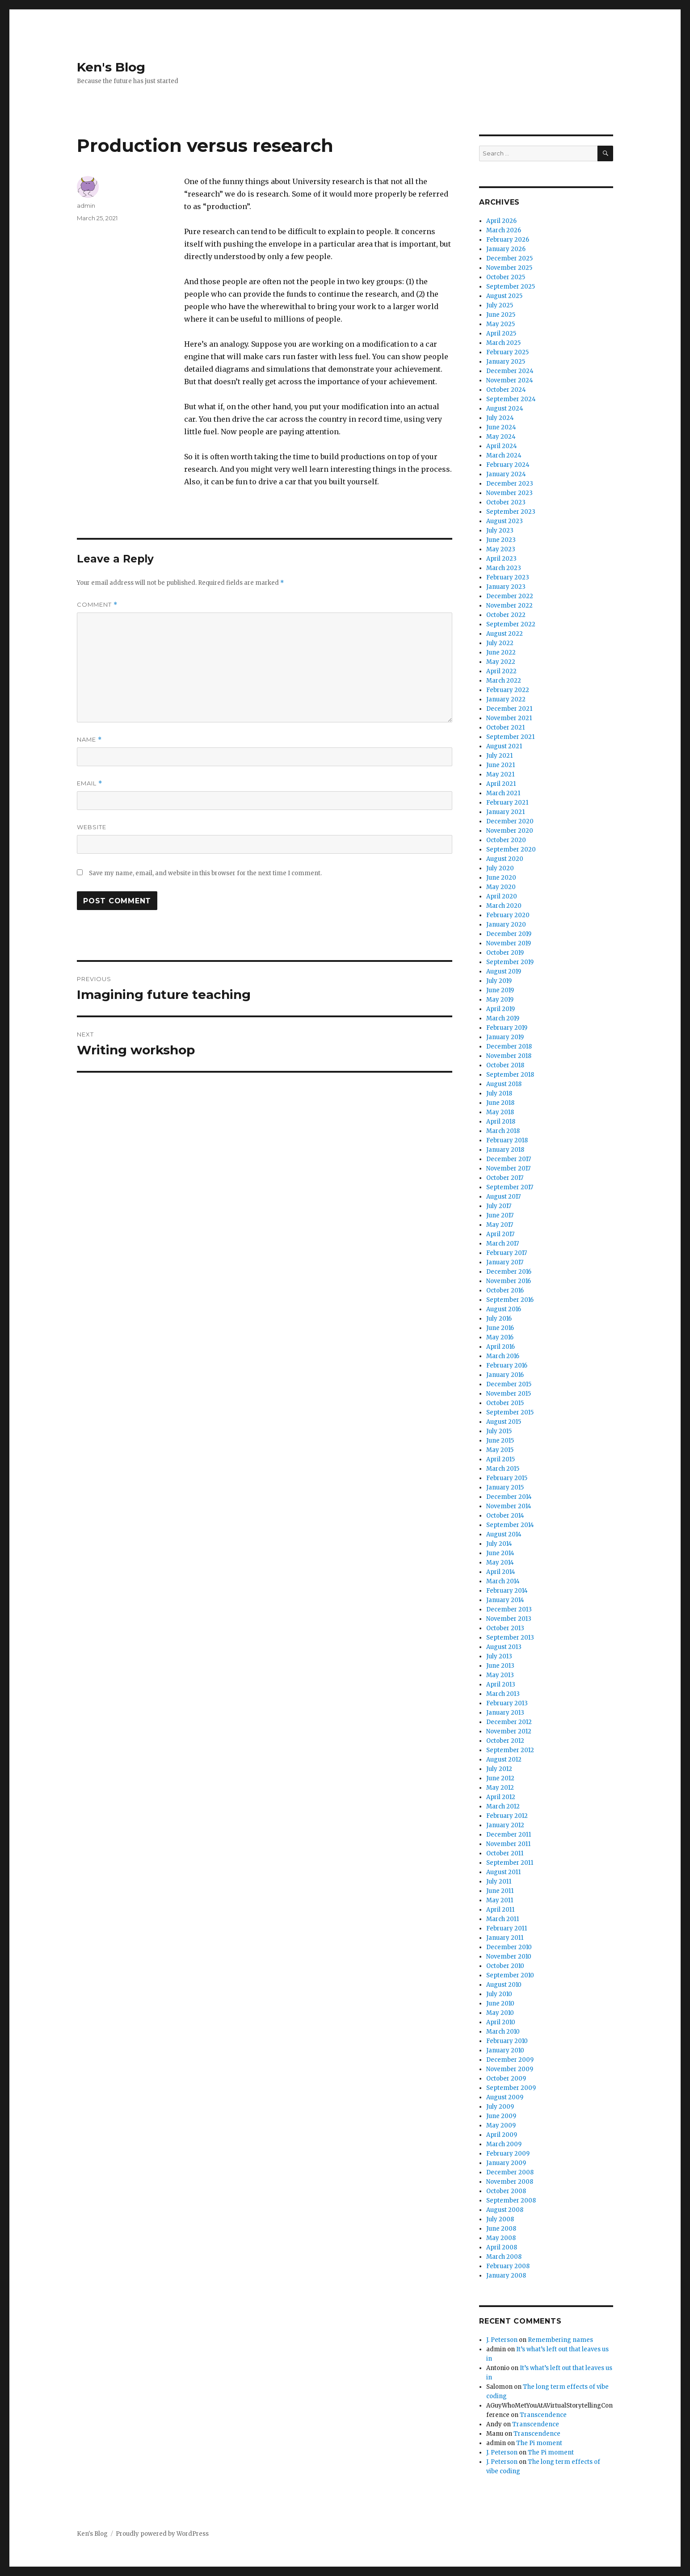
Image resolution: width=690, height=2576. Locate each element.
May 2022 (500, 662)
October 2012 (505, 1741)
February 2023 (507, 577)
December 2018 (509, 1046)
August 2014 (504, 1534)
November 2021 (509, 718)
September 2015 (510, 1412)
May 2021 (500, 774)
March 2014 (503, 1581)
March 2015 (502, 1469)
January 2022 (506, 699)
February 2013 (507, 1703)
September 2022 (510, 624)
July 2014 (499, 1544)
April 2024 (501, 446)
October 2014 (505, 1515)
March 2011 (502, 1919)
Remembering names (560, 2340)
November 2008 (509, 2182)
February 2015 (506, 1478)
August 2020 (504, 859)
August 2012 (504, 1759)
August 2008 (504, 2210)
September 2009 (511, 2088)
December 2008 (510, 2172)
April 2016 (500, 1347)
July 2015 (499, 1431)
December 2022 (509, 596)
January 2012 (505, 1825)
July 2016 (499, 1318)
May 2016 (499, 1337)
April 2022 (501, 671)
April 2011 (500, 1909)
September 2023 (510, 512)
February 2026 (507, 239)
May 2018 (500, 1112)
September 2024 (511, 399)
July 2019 (499, 981)
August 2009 (504, 2097)
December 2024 (510, 371)
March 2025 (503, 343)
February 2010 (507, 2041)
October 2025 (505, 277)
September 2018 (510, 1074)
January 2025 (505, 361)
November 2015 (508, 1393)
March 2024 (504, 455)
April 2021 (501, 784)
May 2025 (500, 324)
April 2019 (500, 1009)
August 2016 (503, 1309)
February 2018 (507, 1140)
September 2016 (510, 1300)
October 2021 (505, 727)
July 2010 (499, 1994)
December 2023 (509, 483)
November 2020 (509, 831)
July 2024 (500, 418)
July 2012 (499, 1769)
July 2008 (500, 2219)
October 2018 (505, 1065)
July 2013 (499, 1656)
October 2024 (506, 390)
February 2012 (507, 1816)
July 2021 (499, 755)
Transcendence (543, 2415)
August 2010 (504, 1985)
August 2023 (504, 521)
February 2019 (506, 1028)
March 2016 (502, 1356)
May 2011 (499, 1900)
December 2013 (509, 1609)
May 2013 (500, 1675)
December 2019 (508, 934)
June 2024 (501, 427)
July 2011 (498, 1881)
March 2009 (504, 2144)
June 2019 (500, 990)
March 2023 (503, 568)
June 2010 (500, 2003)
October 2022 (506, 615)
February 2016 (506, 1365)
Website (91, 827)
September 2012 (510, 1750)
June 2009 (501, 2116)
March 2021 (503, 793)
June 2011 (499, 1891)
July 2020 (500, 868)
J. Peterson (502, 2340)
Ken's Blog (111, 67)
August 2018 (504, 1084)
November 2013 (508, 1619)
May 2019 (499, 999)
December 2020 (510, 821)
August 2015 (503, 1422)
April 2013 (500, 1684)
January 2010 (505, 2050)
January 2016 (505, 1375)
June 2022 (501, 652)
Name (89, 739)
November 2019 (508, 943)
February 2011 (506, 1928)
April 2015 (500, 1459)
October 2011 (504, 1853)
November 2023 (509, 493)
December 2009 (510, 2060)
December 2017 (508, 1159)
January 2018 (505, 1150)
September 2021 (510, 737)
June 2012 (500, 1778)
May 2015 (499, 1450)
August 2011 (503, 1872)
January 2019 (505, 1037)
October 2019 (505, 953)
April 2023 (501, 558)
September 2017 (509, 1187)
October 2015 (505, 1403)
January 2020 (506, 924)
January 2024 (506, 474)
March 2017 (502, 1243)
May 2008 (501, 2238)
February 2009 (508, 2153)
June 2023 (501, 540)
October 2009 (506, 2078)
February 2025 (507, 352)
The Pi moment (539, 2443)
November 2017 (508, 1168)
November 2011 (508, 1844)
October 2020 (506, 840)
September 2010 (510, 1975)
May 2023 (500, 549)
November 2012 (508, 1731)
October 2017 (504, 1178)
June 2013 (500, 1666)
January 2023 (506, 587)
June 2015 (500, 1440)
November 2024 (509, 380)
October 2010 (505, 1966)
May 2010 (500, 2013)
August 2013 (504, 1647)
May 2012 (500, 1787)
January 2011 (504, 1938)
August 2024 (504, 408)
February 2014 (507, 1590)
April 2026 (501, 221)
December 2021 (509, 709)
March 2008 (504, 2257)
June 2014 (500, 1553)
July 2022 (499, 643)
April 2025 (501, 333)
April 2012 (500, 1797)
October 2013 (505, 1628)
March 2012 (503, 1806)
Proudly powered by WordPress (162, 2534)
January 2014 (505, 1600)
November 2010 (508, 1956)
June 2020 (501, 877)
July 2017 (498, 1206)
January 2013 (505, 1712)
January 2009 (506, 2163)
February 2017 (506, 1253)
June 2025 (500, 315)
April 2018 (500, 1121)
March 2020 (504, 906)
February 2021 (507, 802)
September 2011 (509, 1863)
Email (89, 783)
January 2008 (506, 2275)
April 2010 (500, 2022)
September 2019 (510, 962)
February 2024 (508, 465)
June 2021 (500, 765)
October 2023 (506, 502)
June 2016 (500, 1328)
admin (86, 205)
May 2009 (501, 2125)
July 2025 (499, 305)
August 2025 (504, 296)
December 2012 (509, 1722)
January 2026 (506, 249)
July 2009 (500, 2106)
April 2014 (500, 1572)
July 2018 (499, 1093)
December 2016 (508, 1271)
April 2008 (501, 2247)
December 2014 (509, 1497)
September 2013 (510, 1637)
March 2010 (503, 2031)
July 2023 (499, 530)
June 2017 (499, 1215)
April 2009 (501, 2135)
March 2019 (502, 1018)
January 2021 (505, 812)
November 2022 (509, 605)
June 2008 (501, 2228)
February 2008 (508, 2266)
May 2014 (500, 1562)
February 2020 (508, 915)
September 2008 (511, 2200)
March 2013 (503, 1694)
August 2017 (503, 1196)
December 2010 (509, 1947)
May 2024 (501, 437)
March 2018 (503, 1131)
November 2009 (509, 2069)
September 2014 (510, 1525)
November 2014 (508, 1506)
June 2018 (500, 1103)
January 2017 (504, 1262)
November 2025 (509, 268)
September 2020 (511, 849)
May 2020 (501, 887)
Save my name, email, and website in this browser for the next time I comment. (205, 873)
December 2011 (508, 1834)
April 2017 (500, 1234)
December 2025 (509, 258)
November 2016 (508, 1281)
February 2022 (507, 690)
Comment (97, 604)
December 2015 (508, 1384)
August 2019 (503, 971)
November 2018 (508, 1056)
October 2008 (506, 2191)
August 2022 (504, 634)
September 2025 (510, 286)
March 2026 (503, 230)
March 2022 (503, 680)
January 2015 (505, 1487)
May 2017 (499, 1225)
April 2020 (501, 896)
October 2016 (505, 1290)
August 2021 (504, 746)
